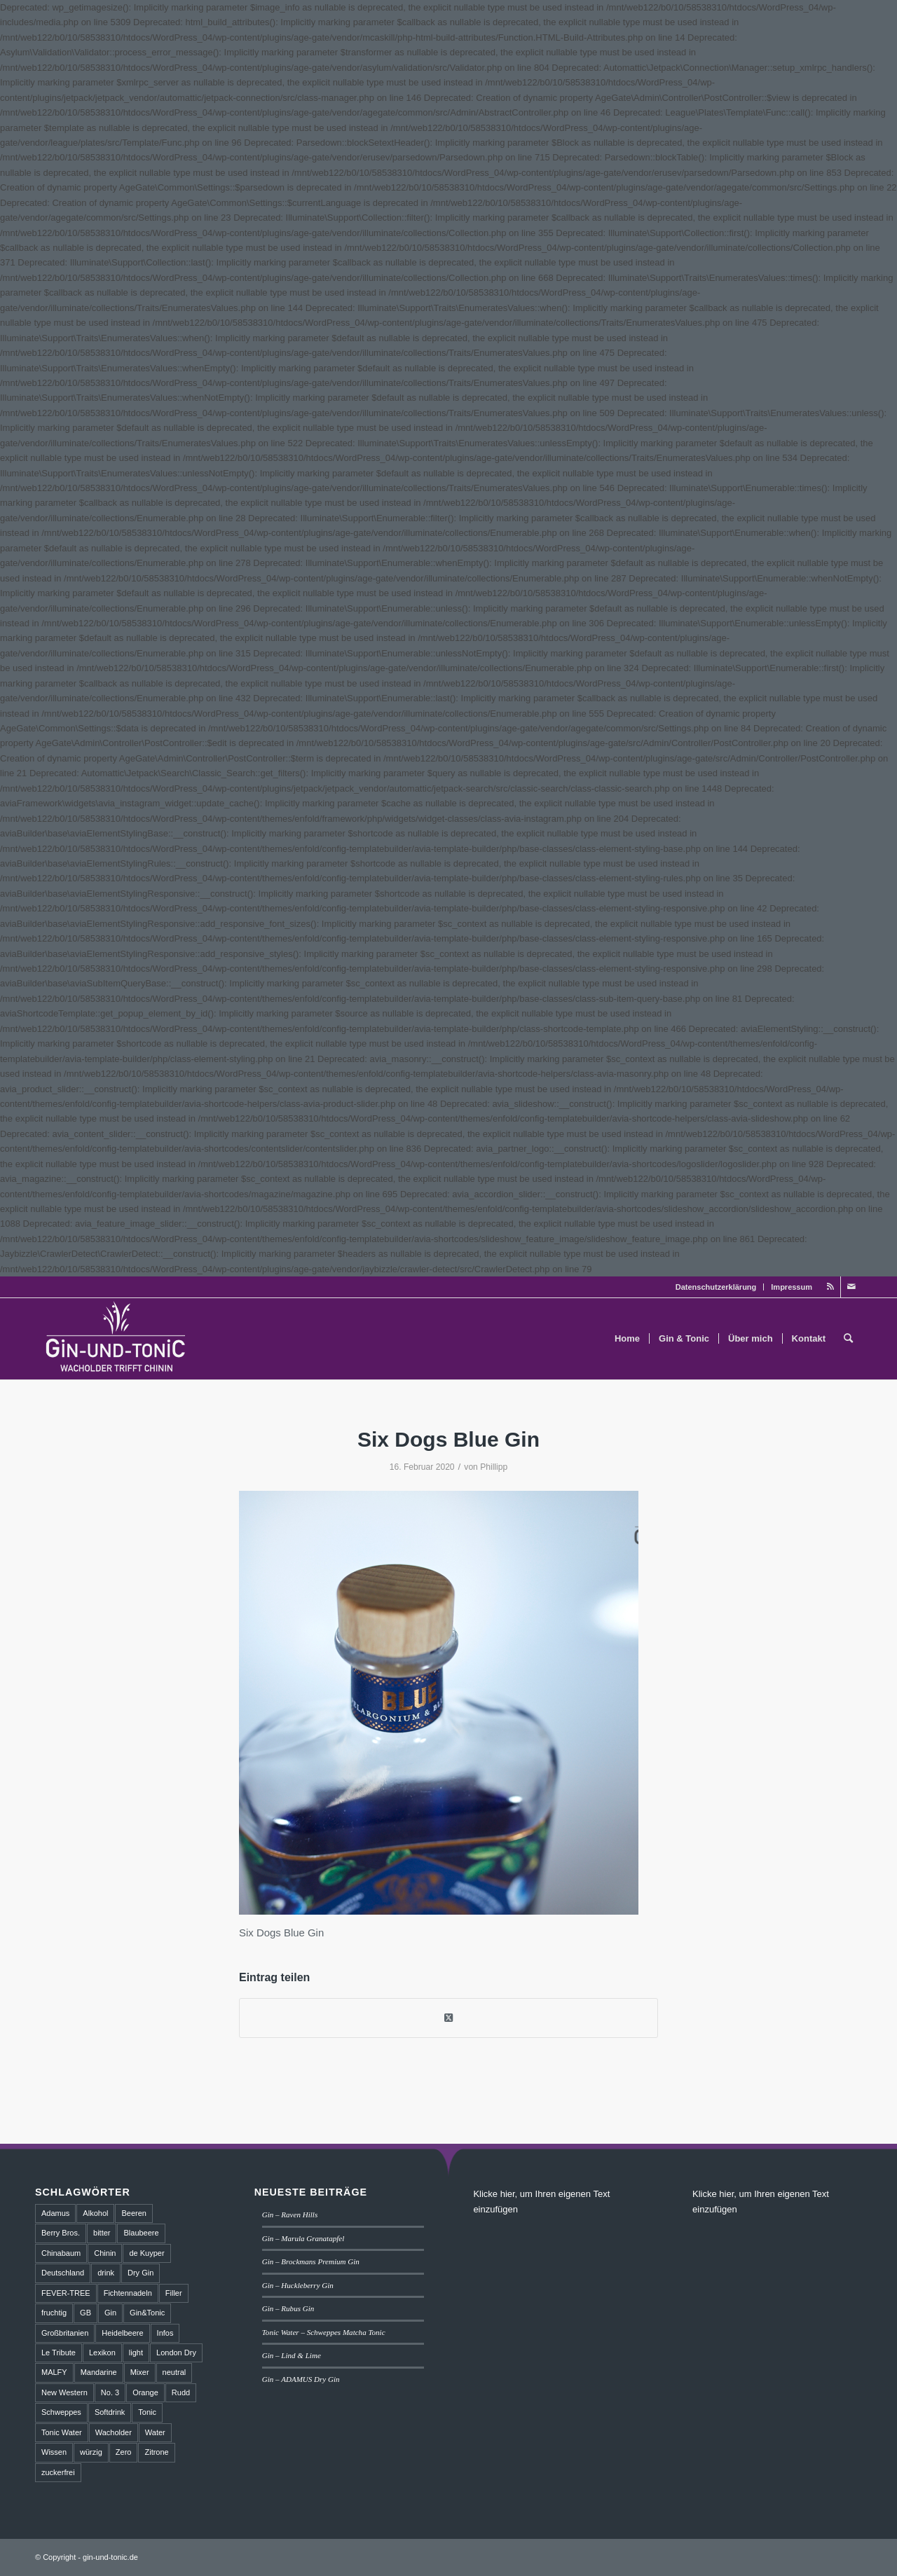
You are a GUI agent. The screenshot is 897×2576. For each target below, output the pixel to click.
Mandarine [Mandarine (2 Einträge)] (99, 2372)
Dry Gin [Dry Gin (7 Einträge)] (140, 2272)
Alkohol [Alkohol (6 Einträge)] (95, 2213)
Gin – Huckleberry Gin (298, 2285)
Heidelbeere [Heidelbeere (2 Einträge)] (122, 2333)
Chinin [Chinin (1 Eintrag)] (105, 2253)
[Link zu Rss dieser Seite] (830, 1286)
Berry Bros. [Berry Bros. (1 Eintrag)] (60, 2233)
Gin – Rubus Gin (288, 2308)
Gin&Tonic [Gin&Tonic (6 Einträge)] (147, 2312)
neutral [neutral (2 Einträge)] (174, 2372)
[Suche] (848, 1338)
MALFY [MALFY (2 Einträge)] (54, 2372)
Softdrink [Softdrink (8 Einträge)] (110, 2412)
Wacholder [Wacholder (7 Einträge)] (113, 2432)
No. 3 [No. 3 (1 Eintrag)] (110, 2392)
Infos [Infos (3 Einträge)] (165, 2333)
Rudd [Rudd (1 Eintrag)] (181, 2392)
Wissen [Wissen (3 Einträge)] (54, 2452)
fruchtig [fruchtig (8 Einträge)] (54, 2312)
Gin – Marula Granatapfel (303, 2238)
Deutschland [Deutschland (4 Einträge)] (62, 2272)
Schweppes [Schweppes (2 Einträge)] (61, 2412)
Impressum (791, 1287)
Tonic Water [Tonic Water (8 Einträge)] (61, 2432)
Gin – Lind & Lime (291, 2355)
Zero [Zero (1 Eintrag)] (124, 2452)
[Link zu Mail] (851, 1286)
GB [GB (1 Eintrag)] (85, 2312)
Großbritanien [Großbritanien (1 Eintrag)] (64, 2333)
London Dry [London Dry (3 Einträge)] (176, 2352)
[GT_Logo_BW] (116, 1338)
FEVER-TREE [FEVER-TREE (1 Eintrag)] (65, 2293)
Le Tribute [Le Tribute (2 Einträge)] (58, 2352)
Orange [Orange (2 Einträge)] (145, 2392)
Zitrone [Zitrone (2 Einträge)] (156, 2452)
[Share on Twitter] (448, 2018)
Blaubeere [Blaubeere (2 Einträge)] (140, 2233)
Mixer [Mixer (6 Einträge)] (139, 2372)
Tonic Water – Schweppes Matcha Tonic (323, 2332)
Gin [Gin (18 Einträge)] (110, 2312)
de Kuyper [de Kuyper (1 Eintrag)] (146, 2253)
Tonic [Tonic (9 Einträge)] (147, 2412)
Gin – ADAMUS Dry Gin (301, 2379)
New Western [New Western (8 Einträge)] (64, 2392)
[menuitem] (717, 1286)
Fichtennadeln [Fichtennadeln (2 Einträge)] (128, 2293)
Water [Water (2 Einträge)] (155, 2432)
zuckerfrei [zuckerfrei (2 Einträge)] (58, 2472)
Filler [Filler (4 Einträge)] (173, 2293)
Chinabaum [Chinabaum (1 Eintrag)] (61, 2253)
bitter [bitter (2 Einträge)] (101, 2233)
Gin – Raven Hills (289, 2214)
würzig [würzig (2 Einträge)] (91, 2452)
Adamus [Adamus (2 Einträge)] (55, 2213)
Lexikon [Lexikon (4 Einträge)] (102, 2352)
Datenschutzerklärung (716, 1287)
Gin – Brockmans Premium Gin (311, 2261)
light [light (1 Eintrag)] (136, 2352)
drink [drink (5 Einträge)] (105, 2272)
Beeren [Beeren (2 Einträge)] (133, 2213)
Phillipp (493, 1467)
